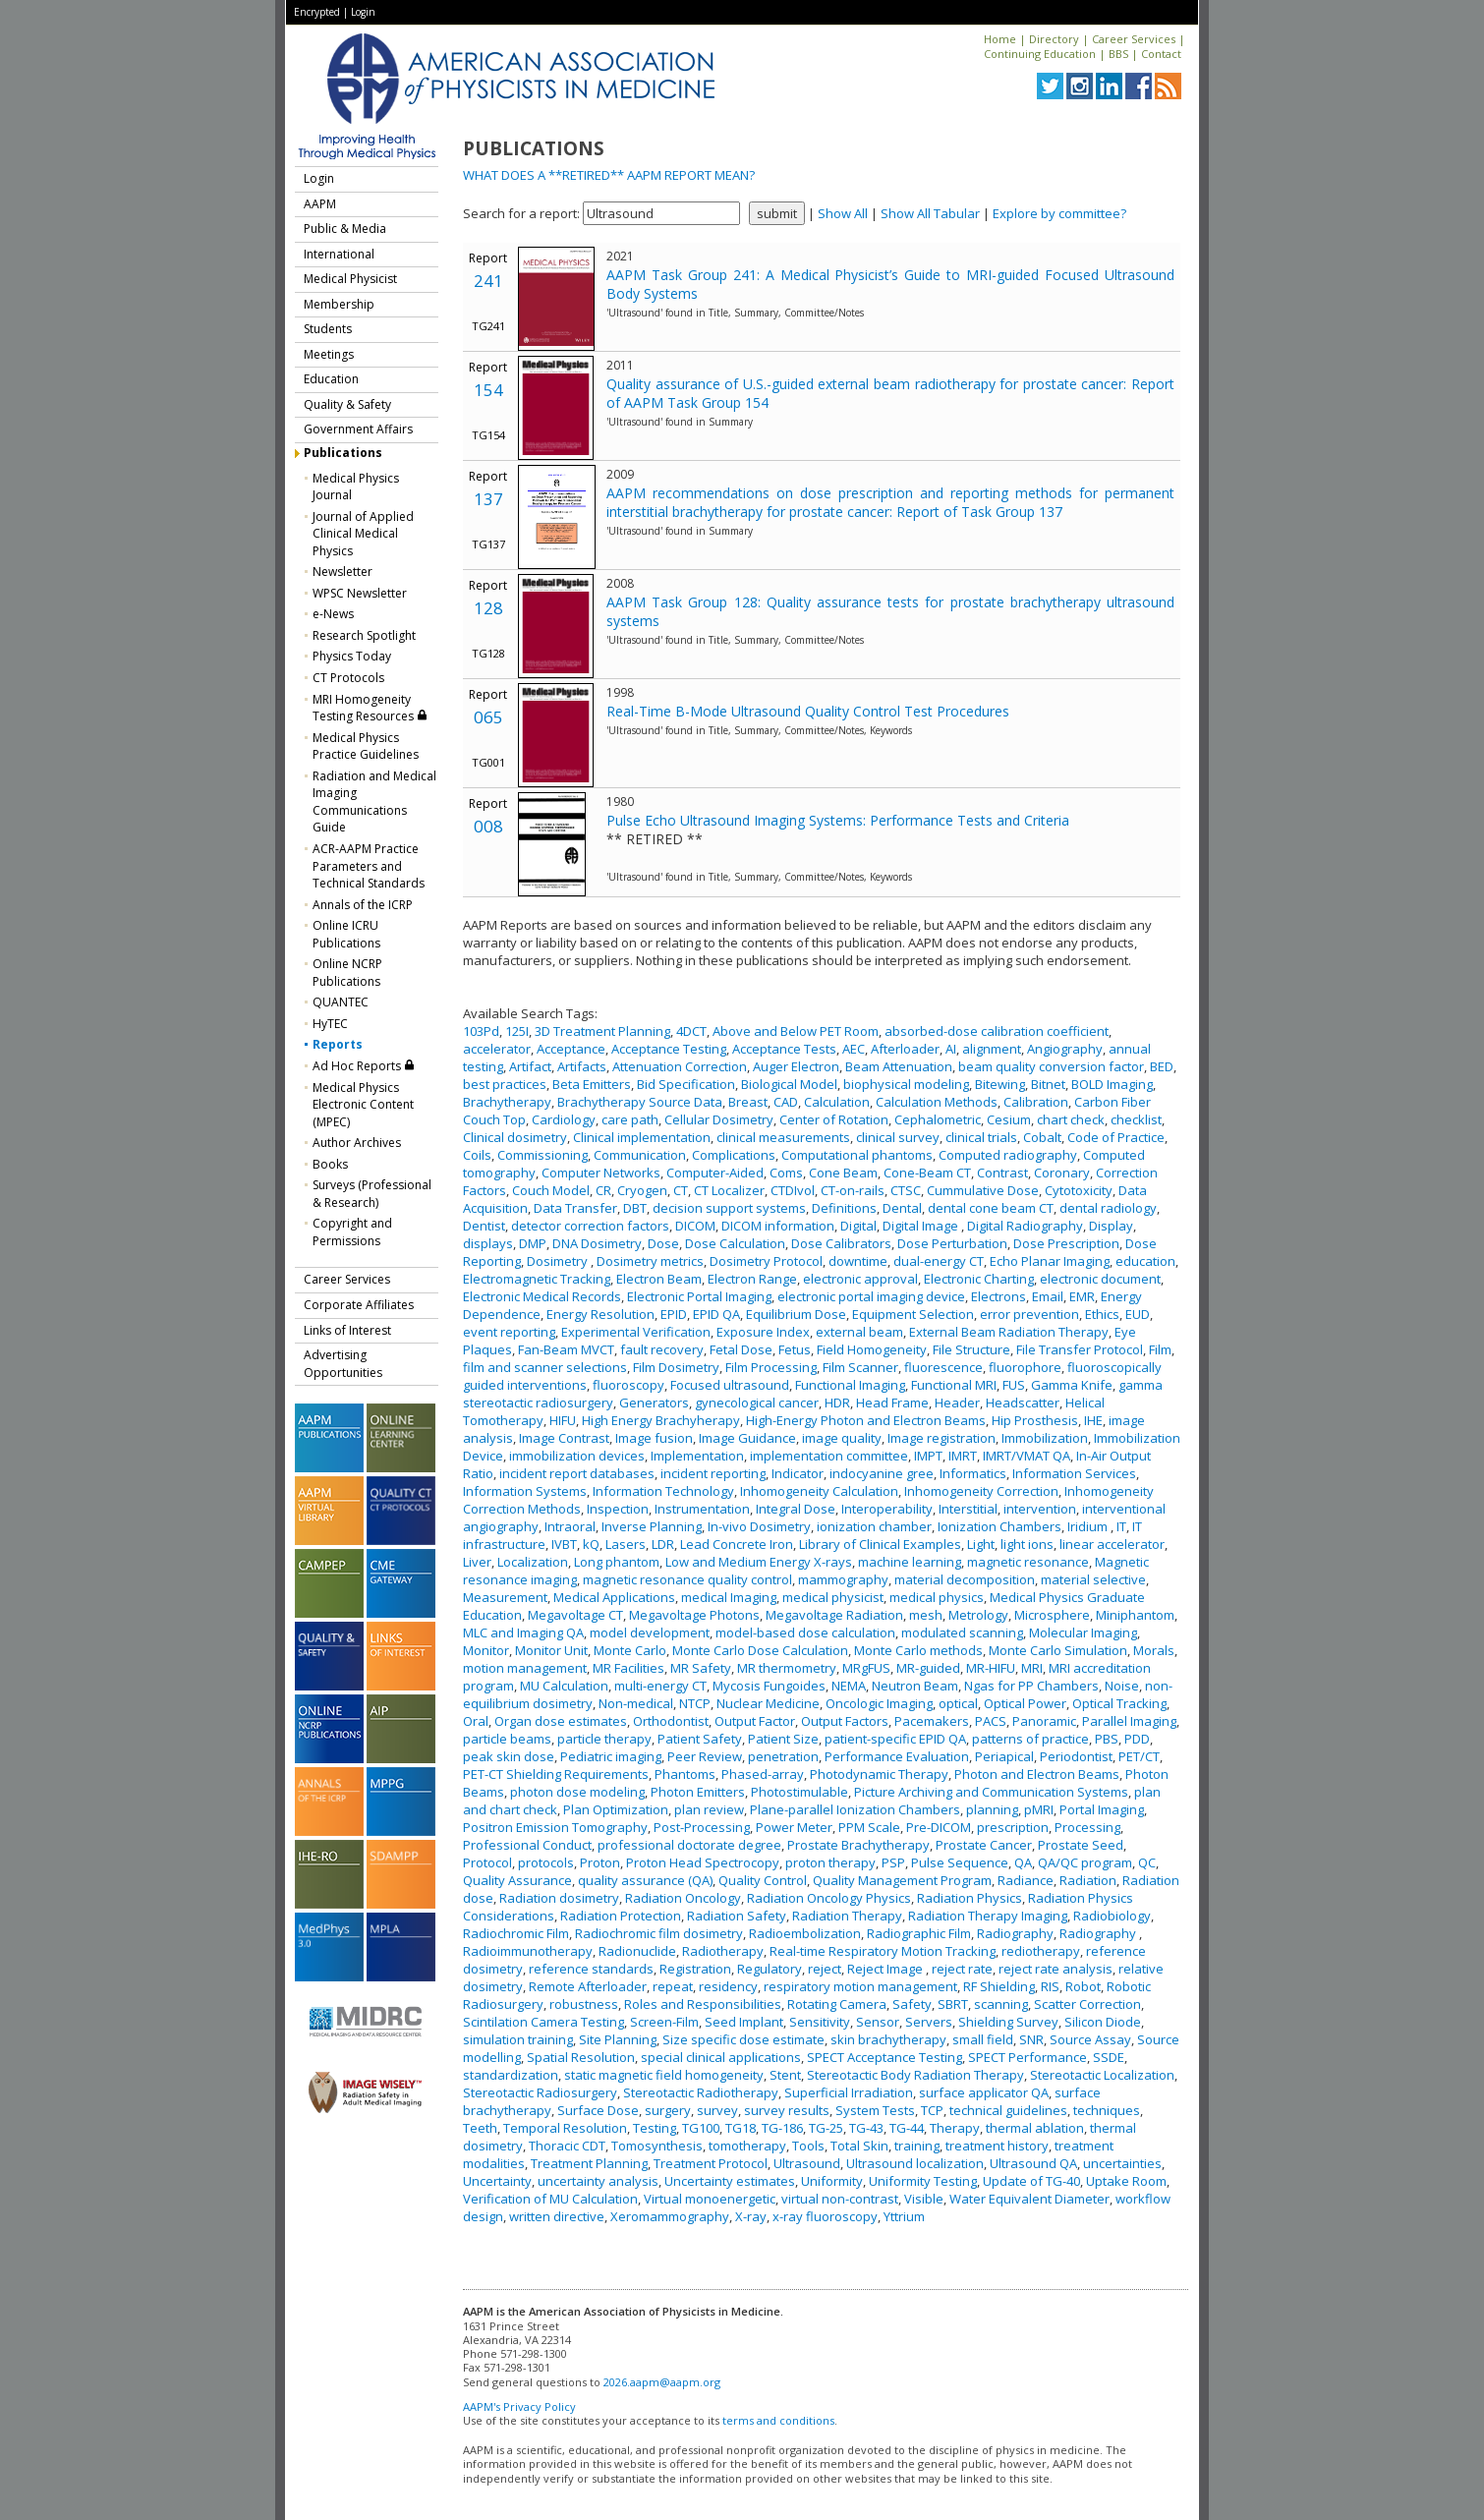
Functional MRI (954, 1385)
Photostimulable (799, 1792)
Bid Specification (686, 1084)
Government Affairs (358, 429)
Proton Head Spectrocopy (702, 1862)
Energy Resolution (600, 1314)
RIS (1050, 1986)
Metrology (978, 1615)
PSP (893, 1862)
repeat (673, 1986)
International (339, 254)
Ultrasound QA (1033, 2163)
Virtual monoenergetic (709, 2198)
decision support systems (729, 1208)
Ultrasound (806, 2163)
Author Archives (357, 1142)
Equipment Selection (913, 1314)
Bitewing (1000, 1084)
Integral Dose (795, 1509)
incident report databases (577, 1473)
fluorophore (1025, 1367)
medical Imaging (728, 1597)
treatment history (997, 2145)
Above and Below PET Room (796, 1031)
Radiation (1087, 1880)
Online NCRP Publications (347, 972)
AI (950, 1049)
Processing (1087, 1827)
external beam (859, 1332)
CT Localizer (729, 1190)
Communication (640, 1155)
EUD (1137, 1314)
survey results (786, 2110)
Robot (1083, 1986)
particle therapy (604, 1738)
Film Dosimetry (676, 1367)
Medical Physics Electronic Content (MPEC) (363, 1104)
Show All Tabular (930, 213)
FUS (1013, 1385)
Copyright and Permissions (352, 1232)
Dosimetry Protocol (766, 1261)
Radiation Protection (620, 1915)
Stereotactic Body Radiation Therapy (915, 2075)
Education (331, 379)
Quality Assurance (517, 1880)
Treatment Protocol (711, 2163)
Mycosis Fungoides (769, 1685)
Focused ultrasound (729, 1385)
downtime (857, 1261)
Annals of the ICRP (363, 904)
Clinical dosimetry (515, 1137)
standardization (510, 2075)
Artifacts (581, 1066)
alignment (991, 1049)
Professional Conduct (527, 1845)
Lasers (625, 1544)
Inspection (618, 1509)
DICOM (695, 1225)
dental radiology (1108, 1208)
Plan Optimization (615, 1809)
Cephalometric (937, 1119)
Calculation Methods (937, 1102)
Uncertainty (497, 2181)
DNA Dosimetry (597, 1243)
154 (488, 389)
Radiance (1026, 1880)
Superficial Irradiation (848, 2092)
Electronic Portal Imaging (699, 1296)
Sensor (877, 2022)
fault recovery (662, 1349)
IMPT (928, 1455)
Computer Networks (601, 1172)
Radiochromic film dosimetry (659, 1933)
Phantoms (685, 1774)
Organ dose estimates (560, 1721)
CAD (785, 1102)
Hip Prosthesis (1035, 1420)
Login (363, 12)
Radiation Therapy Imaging (987, 1915)
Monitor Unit (551, 1650)
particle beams (507, 1738)
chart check (1071, 1119)
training (917, 2145)
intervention (1039, 1509)
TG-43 (866, 2128)
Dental (902, 1208)
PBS (1106, 1738)
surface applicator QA (984, 2092)
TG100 (700, 2128)
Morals (1153, 1650)
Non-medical (636, 1703)
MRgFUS (866, 1668)
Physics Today (352, 656)
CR (603, 1190)
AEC (853, 1049)
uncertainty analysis (598, 2181)
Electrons (998, 1296)
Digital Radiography (1025, 1225)
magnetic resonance (1028, 1562)
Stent (785, 2075)
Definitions (844, 1208)
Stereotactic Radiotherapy (700, 2092)
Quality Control (762, 1880)
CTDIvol (793, 1190)
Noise (1122, 1685)
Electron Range (752, 1279)
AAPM (320, 204)
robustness (583, 2004)
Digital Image (922, 1225)
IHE (1093, 1420)
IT (1121, 1526)
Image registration (941, 1438)
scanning (1001, 2004)
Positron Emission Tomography (555, 1827)
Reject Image (886, 1968)
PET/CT (1139, 1756)
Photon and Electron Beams (1036, 1774)
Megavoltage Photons (694, 1615)
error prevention (1029, 1314)
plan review (709, 1809)
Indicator (797, 1473)
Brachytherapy (507, 1102)
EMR (1082, 1296)
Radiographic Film (919, 1933)
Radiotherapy (723, 1951)
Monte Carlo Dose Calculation (760, 1650)
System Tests (875, 2110)
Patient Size (783, 1738)
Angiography (1065, 1049)
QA (1023, 1862)
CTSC (905, 1190)
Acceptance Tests (784, 1049)
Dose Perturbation (952, 1243)
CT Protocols (348, 677)
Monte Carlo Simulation (1058, 1650)
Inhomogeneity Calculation (819, 1491)
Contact (1161, 53)
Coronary (1062, 1172)
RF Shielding (999, 1986)
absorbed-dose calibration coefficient (997, 1031)
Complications (733, 1155)
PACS (990, 1721)
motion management (525, 1668)
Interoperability (887, 1509)
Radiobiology (1112, 1915)
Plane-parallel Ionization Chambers (855, 1809)
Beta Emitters (591, 1084)
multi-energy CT (660, 1685)
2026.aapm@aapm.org (661, 2382)
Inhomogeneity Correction (981, 1491)
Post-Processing (702, 1827)
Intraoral (570, 1526)
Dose (663, 1243)
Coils (477, 1155)
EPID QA (716, 1314)
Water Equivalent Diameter (1029, 2198)
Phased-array (762, 1774)
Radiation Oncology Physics (829, 1898)
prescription (1013, 1827)
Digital (858, 1225)
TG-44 (906, 2128)
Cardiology (564, 1119)
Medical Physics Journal (356, 487)
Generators (654, 1402)
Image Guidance (747, 1438)
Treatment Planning (589, 2163)
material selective (1093, 1579)
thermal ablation (1035, 2128)
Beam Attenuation (898, 1066)
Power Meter (794, 1827)
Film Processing (771, 1367)
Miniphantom (1135, 1615)
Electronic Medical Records (542, 1296)
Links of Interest (347, 1330)
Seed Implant (744, 2022)
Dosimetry (559, 1261)
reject (824, 1968)
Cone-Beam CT (927, 1172)
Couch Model (551, 1190)
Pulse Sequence (959, 1862)
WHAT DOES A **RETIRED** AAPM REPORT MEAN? (609, 175)
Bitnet (1048, 1084)
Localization (532, 1562)
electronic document (1100, 1279)
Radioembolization (805, 1933)
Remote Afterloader (588, 1986)
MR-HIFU (990, 1668)
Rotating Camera (836, 2004)
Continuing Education (1040, 53)
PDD (1137, 1738)
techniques (1106, 2110)
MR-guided (928, 1668)
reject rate (962, 1968)
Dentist (484, 1225)
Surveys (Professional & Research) (372, 1193)
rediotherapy (1040, 1951)
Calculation (837, 1102)
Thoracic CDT (567, 2145)
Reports (338, 1044)
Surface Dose (598, 2110)
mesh (925, 1615)
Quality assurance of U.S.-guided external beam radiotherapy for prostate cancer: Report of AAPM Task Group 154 (890, 393)
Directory (1054, 38)
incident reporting (713, 1473)
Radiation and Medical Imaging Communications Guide (374, 802)
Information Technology (663, 1491)
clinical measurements (783, 1137)
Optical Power (1025, 1703)
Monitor (486, 1650)
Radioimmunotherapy (528, 1951)
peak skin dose (508, 1756)
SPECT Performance (1027, 2057)
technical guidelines (1008, 2110)
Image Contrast (564, 1438)
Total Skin (859, 2145)
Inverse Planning (651, 1526)
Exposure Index (763, 1332)
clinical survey (898, 1137)
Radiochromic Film (516, 1933)
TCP (932, 2110)
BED (1161, 1066)
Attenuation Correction (679, 1066)
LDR (663, 1544)
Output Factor (754, 1721)
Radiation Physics (969, 1898)
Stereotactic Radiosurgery (540, 2092)
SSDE (1108, 2057)
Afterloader (905, 1049)
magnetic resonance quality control (687, 1579)
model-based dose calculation (805, 1632)
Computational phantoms (857, 1155)
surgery (668, 2110)
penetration (783, 1756)
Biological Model (789, 1084)
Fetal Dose (741, 1349)
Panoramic (1044, 1721)
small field (982, 2039)
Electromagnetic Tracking (536, 1279)
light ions (1027, 1544)
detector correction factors (590, 1225)
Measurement (505, 1597)
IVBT (564, 1544)
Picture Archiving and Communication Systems (991, 1792)
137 (488, 498)
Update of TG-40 (1031, 2181)
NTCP (695, 1703)
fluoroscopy (628, 1385)
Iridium (1089, 1526)
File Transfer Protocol (1079, 1349)
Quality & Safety (347, 404)
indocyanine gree (881, 1473)
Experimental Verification (636, 1332)
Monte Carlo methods (918, 1650)
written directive (556, 2216)
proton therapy (830, 1862)
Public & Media (345, 228)
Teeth (480, 2128)
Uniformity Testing (923, 2181)
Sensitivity (819, 2022)
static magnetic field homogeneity (664, 2075)
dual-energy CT (938, 1261)
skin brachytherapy (888, 2039)
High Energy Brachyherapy (661, 1420)
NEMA (848, 1685)
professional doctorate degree (689, 1845)
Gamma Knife (1072, 1385)
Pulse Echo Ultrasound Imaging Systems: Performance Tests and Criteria (837, 820)
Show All (843, 213)
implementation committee (829, 1455)
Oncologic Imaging (879, 1703)
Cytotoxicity (1079, 1190)
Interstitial (968, 1509)
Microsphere (1052, 1615)
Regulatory (769, 1968)
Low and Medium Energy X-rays (758, 1562)
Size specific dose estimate (743, 2039)
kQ (591, 1544)
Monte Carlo (630, 1650)
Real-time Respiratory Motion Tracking (883, 1951)
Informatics (973, 1473)
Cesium (1009, 1119)
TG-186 (782, 2128)
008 (488, 826)
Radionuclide (637, 1951)
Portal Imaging (1101, 1809)
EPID (673, 1314)
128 (488, 608)
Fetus (794, 1349)
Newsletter (342, 571)
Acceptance (571, 1049)
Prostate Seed (1080, 1845)
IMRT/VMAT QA (1026, 1455)
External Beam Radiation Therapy (1009, 1332)
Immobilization (1044, 1438)
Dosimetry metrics (650, 1261)
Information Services (1074, 1473)
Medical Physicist (350, 278)
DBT (635, 1208)
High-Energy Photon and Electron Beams (866, 1420)
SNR (1031, 2039)
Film (1160, 1349)
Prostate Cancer (984, 1845)
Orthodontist (671, 1721)
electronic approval (860, 1279)
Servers (928, 2022)
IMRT (962, 1455)
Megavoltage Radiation (834, 1615)
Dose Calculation (735, 1243)
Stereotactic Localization (1102, 2075)
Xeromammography (669, 2216)
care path (629, 1119)
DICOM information (777, 1225)
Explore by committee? (1059, 213)
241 (488, 280)
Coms (786, 1172)
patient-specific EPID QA (895, 1738)
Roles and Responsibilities (702, 2004)
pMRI (1039, 1809)
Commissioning (542, 1155)
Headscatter (1022, 1402)
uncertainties (1122, 2163)
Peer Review (704, 1756)
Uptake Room (1126, 2181)
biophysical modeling (906, 1084)
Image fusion (654, 1438)
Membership (339, 304)
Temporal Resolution (565, 2128)
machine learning (909, 1562)
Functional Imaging (850, 1385)
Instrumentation (702, 1509)
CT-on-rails (853, 1190)
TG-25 (826, 2128)
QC (1147, 1862)
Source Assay (1090, 2039)
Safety (912, 2004)
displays (488, 1243)
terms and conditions (778, 2420)
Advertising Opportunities (343, 1363)
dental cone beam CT (991, 1208)
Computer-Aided (715, 1172)
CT (680, 1190)
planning (992, 1809)
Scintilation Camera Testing (543, 2022)
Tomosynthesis (657, 2145)
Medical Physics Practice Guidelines (366, 746)
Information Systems (525, 1491)
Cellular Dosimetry (718, 1119)
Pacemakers (931, 1721)
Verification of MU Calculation (550, 2198)
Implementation (697, 1455)
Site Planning (617, 2039)
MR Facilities (628, 1668)
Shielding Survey (1008, 2022)
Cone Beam (843, 1172)
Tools (808, 2145)
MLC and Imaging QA (523, 1632)
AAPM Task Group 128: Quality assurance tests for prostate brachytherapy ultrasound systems (890, 611)
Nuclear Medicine (768, 1703)
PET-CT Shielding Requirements (556, 1774)
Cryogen (642, 1190)
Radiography (1015, 1933)
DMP (532, 1243)
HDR (837, 1402)
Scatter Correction (1087, 2004)
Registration (695, 1968)
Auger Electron (796, 1066)
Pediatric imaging (610, 1756)
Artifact (530, 1066)
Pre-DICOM (938, 1827)
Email (1047, 1296)
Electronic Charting (979, 1279)
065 (488, 717)
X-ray (751, 2216)
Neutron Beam (915, 1685)
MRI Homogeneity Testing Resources (370, 708)
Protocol (487, 1862)
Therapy (955, 2128)
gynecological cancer (757, 1402)
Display (1111, 1225)
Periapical (1004, 1756)
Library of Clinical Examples (880, 1544)
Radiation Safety (736, 1915)
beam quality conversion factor (1051, 1066)
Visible (923, 2198)
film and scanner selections (545, 1367)
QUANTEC (341, 1002)
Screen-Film (664, 2022)
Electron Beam (659, 1279)
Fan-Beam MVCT (566, 1349)
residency (728, 1986)
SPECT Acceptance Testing (884, 2057)
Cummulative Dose (983, 1190)
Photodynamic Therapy (879, 1774)
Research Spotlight (364, 635)
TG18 (740, 2128)
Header (957, 1402)
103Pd (481, 1031)
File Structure (971, 1349)
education (1145, 1261)
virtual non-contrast (839, 2198)
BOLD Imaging (1112, 1084)
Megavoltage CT (575, 1615)
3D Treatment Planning (602, 1031)
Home (1000, 38)
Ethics (1102, 1314)
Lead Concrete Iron (736, 1544)
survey (717, 2110)
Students (328, 328)
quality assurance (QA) (645, 1880)
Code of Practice (1116, 1137)
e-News (333, 613)
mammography (843, 1579)
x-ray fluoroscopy (825, 2216)
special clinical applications (721, 2057)
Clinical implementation (642, 1137)
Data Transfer (575, 1208)
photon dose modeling (577, 1792)
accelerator (497, 1049)
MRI (1032, 1668)
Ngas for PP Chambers (1031, 1685)
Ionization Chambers (999, 1526)
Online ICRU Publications (346, 934)
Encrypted (317, 12)
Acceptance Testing (668, 1049)
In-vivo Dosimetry (759, 1526)
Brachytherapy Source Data (639, 1102)
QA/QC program (1085, 1862)
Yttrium (904, 2216)
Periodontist (1076, 1756)
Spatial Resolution (581, 2057)
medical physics (936, 1597)
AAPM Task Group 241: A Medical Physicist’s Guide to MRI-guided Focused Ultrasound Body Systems (890, 284)
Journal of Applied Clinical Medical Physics (363, 533)
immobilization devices (577, 1455)
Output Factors (844, 1721)
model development (650, 1632)
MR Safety (700, 1668)
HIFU (562, 1420)
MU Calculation (564, 1685)
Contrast (1002, 1172)
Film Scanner (860, 1367)
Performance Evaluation (897, 1756)
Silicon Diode (1102, 2022)
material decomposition (964, 1579)
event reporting (509, 1332)
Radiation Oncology (683, 1898)
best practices (504, 1084)
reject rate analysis (1056, 1968)
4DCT (691, 1031)
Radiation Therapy (847, 1915)
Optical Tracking (1119, 1703)
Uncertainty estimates (729, 2181)
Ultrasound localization (915, 2163)
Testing (654, 2128)
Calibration (1035, 1102)
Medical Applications (614, 1597)
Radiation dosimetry (559, 1898)
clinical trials (981, 1137)
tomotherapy (747, 2145)
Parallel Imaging (1129, 1721)
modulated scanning (962, 1632)
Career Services (1133, 38)
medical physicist (833, 1597)
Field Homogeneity (872, 1349)
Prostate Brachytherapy (858, 1845)
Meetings (329, 354)
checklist (1136, 1119)
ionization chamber (874, 1526)
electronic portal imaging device (871, 1296)
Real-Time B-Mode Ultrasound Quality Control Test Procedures (807, 711)
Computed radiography (1008, 1155)
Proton (600, 1862)
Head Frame (892, 1402)
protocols (546, 1862)
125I (517, 1031)
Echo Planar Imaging (1050, 1261)
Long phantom (616, 1562)
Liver (477, 1562)
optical (958, 1703)
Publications (343, 452)
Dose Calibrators (841, 1243)
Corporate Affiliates (359, 1304)
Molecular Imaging (1083, 1632)
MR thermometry (786, 1668)
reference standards (591, 1968)
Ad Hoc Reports (364, 1066)
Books (330, 1164)
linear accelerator (1112, 1544)
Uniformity (832, 2181)
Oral (475, 1721)
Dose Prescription (1066, 1243)
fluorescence (943, 1367)
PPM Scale (869, 1827)
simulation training (518, 2039)
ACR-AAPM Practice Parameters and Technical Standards (369, 865)
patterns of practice (1030, 1738)
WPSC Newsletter (360, 593)
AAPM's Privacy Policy (519, 2406)
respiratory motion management (860, 1986)
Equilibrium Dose (796, 1314)
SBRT (953, 2004)
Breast (748, 1102)
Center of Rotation (833, 1119)
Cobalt (1042, 1137)
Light (981, 1544)
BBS (1118, 53)
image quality (842, 1438)
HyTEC (330, 1023)
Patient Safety (699, 1738)
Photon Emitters (698, 1792)
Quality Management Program (902, 1880)
